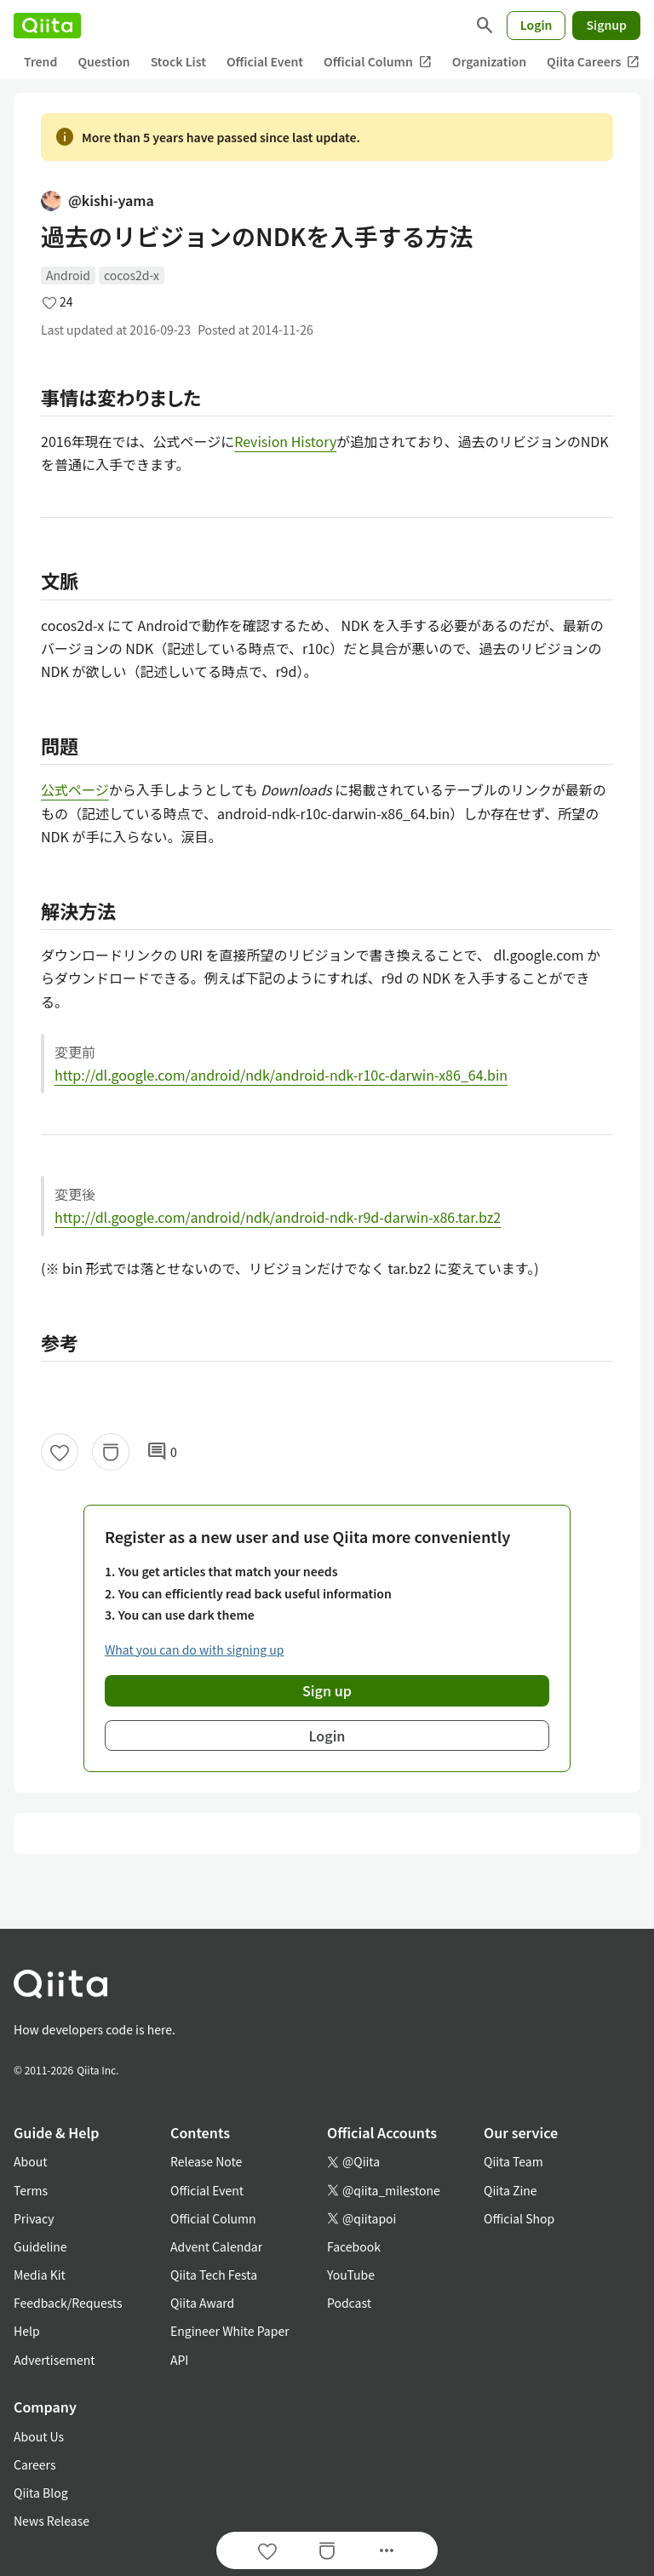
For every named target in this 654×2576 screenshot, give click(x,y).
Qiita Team (513, 2161)
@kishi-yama (97, 200)
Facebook (354, 2246)
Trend (40, 61)
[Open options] (386, 2550)
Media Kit (40, 2274)
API (179, 2359)
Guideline (40, 2246)
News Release (51, 2520)
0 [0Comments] (161, 1452)
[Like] (59, 1452)
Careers (34, 2464)
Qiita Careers (593, 62)
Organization (489, 61)
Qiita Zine (510, 2190)
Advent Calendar (216, 2246)
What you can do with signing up (194, 1649)
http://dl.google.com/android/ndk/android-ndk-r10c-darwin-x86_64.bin (281, 1074)
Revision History (285, 441)
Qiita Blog (41, 2492)
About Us (39, 2436)
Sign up (327, 1690)
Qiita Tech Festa (213, 2274)
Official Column (378, 62)
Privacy (34, 2218)
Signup (606, 24)
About (30, 2161)
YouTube (351, 2274)
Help (27, 2330)
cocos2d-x (131, 275)
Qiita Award (202, 2302)
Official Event (265, 61)
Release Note (206, 2161)
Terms (31, 2190)
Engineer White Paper (230, 2330)
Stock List (178, 61)
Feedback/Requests (68, 2302)
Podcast (349, 2302)
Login (536, 24)
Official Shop (519, 2218)
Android (68, 275)
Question (103, 61)
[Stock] (110, 1452)
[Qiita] (47, 25)
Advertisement (54, 2359)
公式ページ (75, 789)
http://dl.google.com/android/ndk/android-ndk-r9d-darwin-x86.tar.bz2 (277, 1217)
